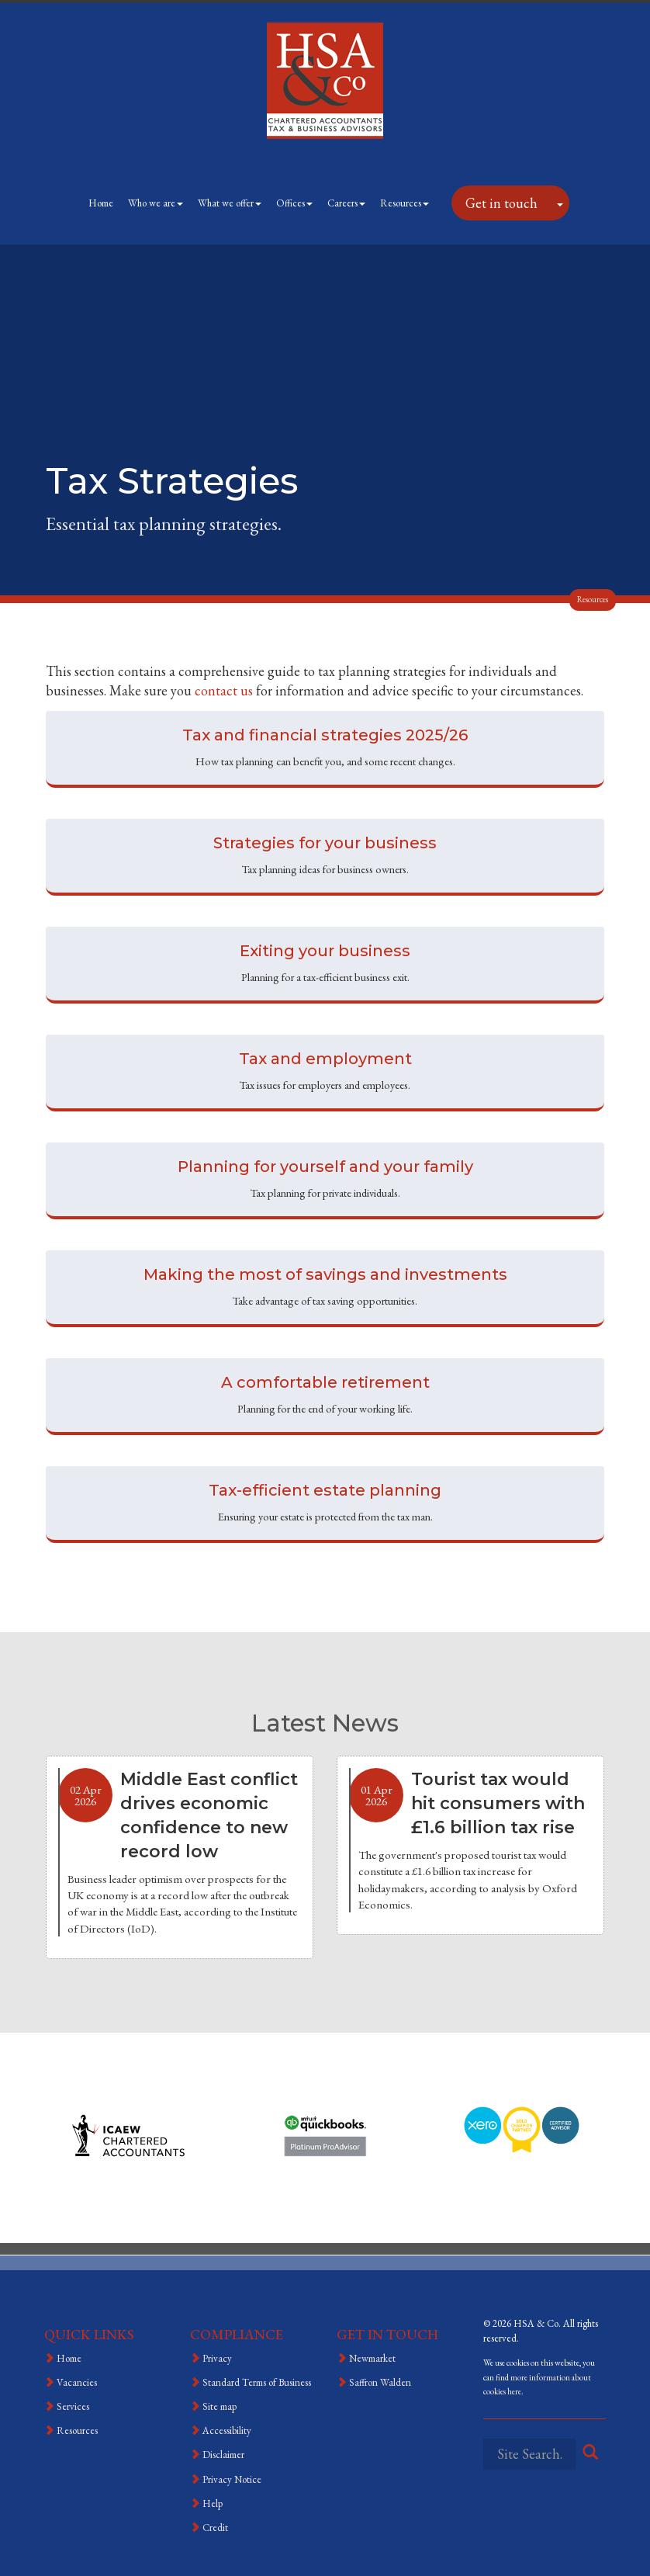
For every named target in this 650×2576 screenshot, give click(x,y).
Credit (215, 2527)
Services (73, 2406)
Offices (294, 203)
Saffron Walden (380, 2382)
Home (100, 203)
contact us (224, 690)
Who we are (155, 203)
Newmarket (372, 2358)
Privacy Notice (231, 2479)
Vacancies (77, 2382)
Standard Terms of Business (256, 2382)
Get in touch (501, 203)
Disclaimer (223, 2454)
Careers (346, 203)
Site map (219, 2406)
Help (212, 2503)
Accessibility (226, 2430)
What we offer (229, 203)
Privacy (217, 2358)
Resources (404, 203)
